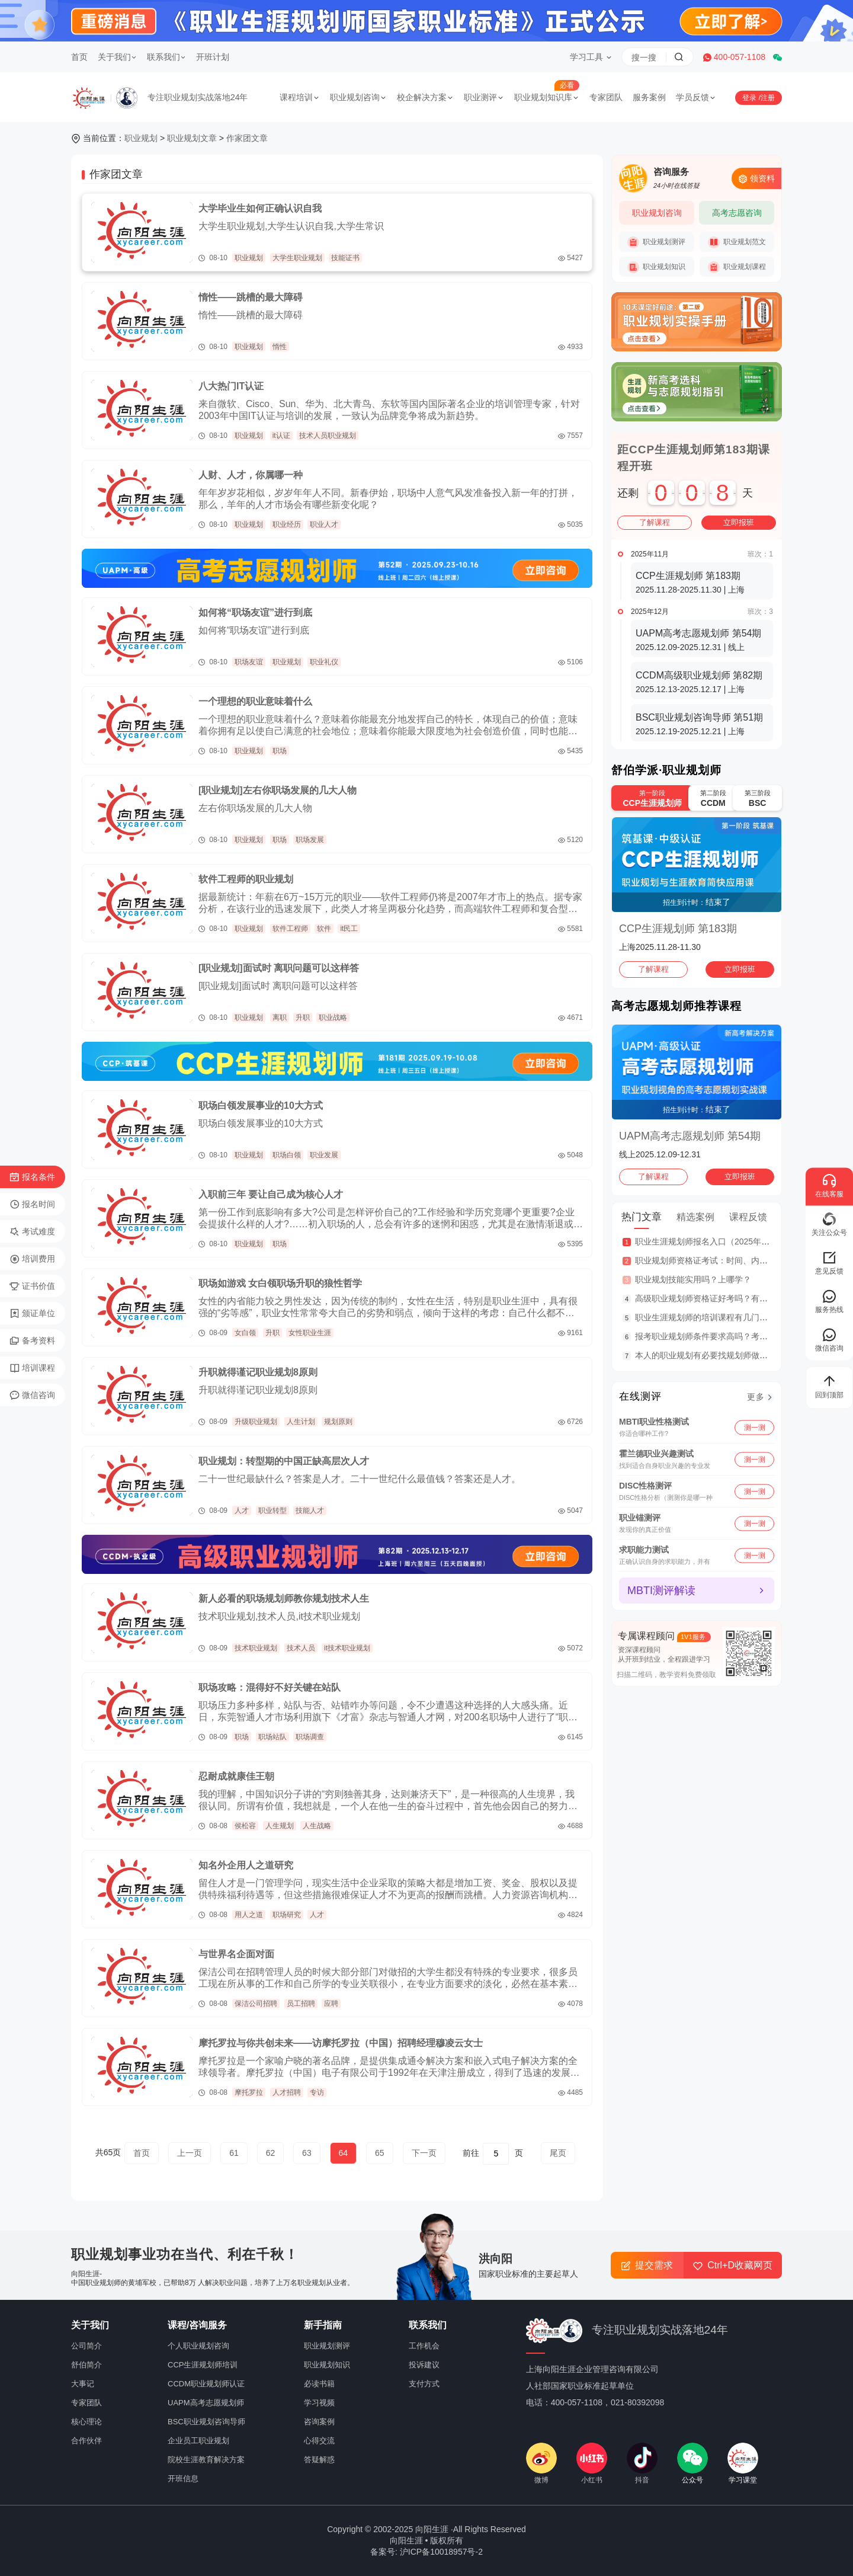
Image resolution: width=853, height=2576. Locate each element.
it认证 (281, 435)
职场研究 (286, 1915)
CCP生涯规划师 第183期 (678, 929)
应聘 (331, 2003)
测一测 (754, 1427)
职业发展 (324, 1155)
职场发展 (310, 840)
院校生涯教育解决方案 (206, 2459)
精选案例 (695, 1217)
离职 (279, 1017)
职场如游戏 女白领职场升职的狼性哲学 (280, 1283)
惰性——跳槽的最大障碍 (250, 297)
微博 (541, 2463)
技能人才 (310, 1510)
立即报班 (738, 522)
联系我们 (166, 57)
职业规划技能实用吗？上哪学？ (693, 1279)
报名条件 (32, 1177)
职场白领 (286, 1155)
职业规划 (141, 138)
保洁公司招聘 (256, 2003)
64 (343, 2153)
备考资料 (32, 1341)
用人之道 (249, 1915)
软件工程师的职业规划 (245, 879)
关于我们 (117, 57)
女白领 (245, 1333)
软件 (324, 928)
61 (234, 2153)
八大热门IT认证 (231, 386)
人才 (242, 1510)
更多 (756, 1396)
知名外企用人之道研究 (245, 1865)
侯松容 (245, 1826)
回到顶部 (829, 1386)
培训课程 (32, 1368)
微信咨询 (32, 1395)
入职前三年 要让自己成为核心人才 (270, 1194)
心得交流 (319, 2440)
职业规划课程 (737, 267)
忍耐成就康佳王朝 (236, 1776)
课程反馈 (748, 1217)
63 (307, 2153)
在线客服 (829, 1185)
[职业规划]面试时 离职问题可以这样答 (278, 968)
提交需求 (647, 2265)
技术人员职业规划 (327, 435)
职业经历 (286, 524)
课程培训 (300, 97)
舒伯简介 (86, 2364)
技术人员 (301, 1648)
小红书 (591, 2463)
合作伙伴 (86, 2440)
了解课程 (654, 522)
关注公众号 (829, 1224)
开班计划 (212, 57)
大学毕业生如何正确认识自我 (260, 208)
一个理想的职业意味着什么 (255, 701)
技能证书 (345, 258)
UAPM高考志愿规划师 (206, 2402)
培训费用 (32, 1259)
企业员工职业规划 (198, 2440)
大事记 (82, 2383)
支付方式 (424, 2383)
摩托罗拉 (249, 2092)
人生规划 (279, 1826)
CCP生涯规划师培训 (203, 2364)
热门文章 (641, 1217)
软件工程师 (290, 928)
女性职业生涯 (309, 1333)
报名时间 (32, 1204)
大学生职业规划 (297, 258)
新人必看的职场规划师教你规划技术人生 (283, 1598)
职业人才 (324, 524)
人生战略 (317, 1826)
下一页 (424, 2153)
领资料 (756, 179)
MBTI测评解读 (661, 1590)
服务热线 (829, 1301)
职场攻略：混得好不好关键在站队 (269, 1687)
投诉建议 (424, 2364)
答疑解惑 (319, 2459)
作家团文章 (247, 138)
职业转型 (272, 1510)
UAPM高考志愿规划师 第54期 (690, 1136)
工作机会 (424, 2345)
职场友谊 (249, 662)
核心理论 (86, 2421)
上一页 (189, 2153)
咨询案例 (319, 2421)
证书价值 (32, 1286)
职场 (279, 751)
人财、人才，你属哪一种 (250, 475)
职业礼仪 (324, 662)
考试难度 (32, 1232)
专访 (317, 2092)
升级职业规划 (256, 1421)
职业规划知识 (656, 267)
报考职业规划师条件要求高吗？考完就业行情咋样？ (730, 1336)
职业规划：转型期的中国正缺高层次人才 (283, 1461)
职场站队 (272, 1737)
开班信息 (183, 2478)
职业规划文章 (192, 138)
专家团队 (606, 97)
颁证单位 (32, 1313)
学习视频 (319, 2402)
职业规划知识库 (546, 97)
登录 (750, 98)
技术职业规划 (256, 1648)
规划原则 (338, 1421)
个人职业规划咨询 (198, 2345)
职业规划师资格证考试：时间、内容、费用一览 (722, 1260)
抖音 (642, 2463)
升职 (303, 1017)
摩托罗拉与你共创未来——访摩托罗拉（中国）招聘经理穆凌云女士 (340, 2043)
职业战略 (333, 1017)
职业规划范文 (737, 242)
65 (379, 2153)
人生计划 (301, 1421)
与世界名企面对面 (236, 1954)
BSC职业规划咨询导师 (206, 2421)
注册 (768, 98)
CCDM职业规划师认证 (206, 2383)
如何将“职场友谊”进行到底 (255, 612)
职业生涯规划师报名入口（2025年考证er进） (718, 1241)
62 (270, 2153)
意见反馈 (829, 1262)
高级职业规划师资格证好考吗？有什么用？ (714, 1298)
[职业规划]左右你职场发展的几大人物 (277, 790)
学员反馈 (696, 97)
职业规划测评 (656, 242)
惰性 (279, 347)
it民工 (349, 928)
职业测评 (484, 97)
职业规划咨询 (358, 97)
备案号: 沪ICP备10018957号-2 (426, 2551)
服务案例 (649, 97)
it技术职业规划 (347, 1648)
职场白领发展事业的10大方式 (260, 1105)
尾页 (558, 2153)
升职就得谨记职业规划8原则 (258, 1372)
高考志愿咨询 (737, 212)
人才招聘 (286, 2092)
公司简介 (86, 2345)
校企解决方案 (425, 97)
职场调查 (310, 1737)
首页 (79, 57)
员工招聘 (301, 2003)
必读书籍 (319, 2383)
